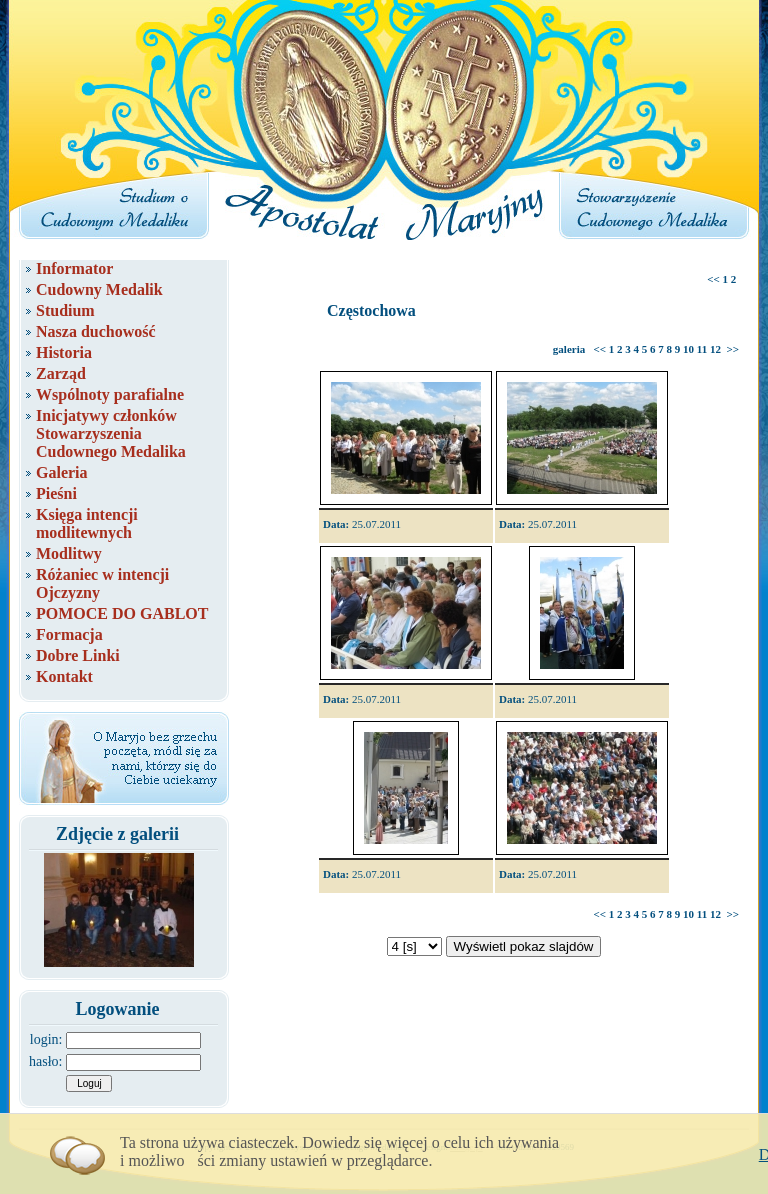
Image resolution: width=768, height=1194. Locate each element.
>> (732, 349)
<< (713, 279)
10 (688, 349)
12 (715, 349)
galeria (569, 349)
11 (702, 349)
